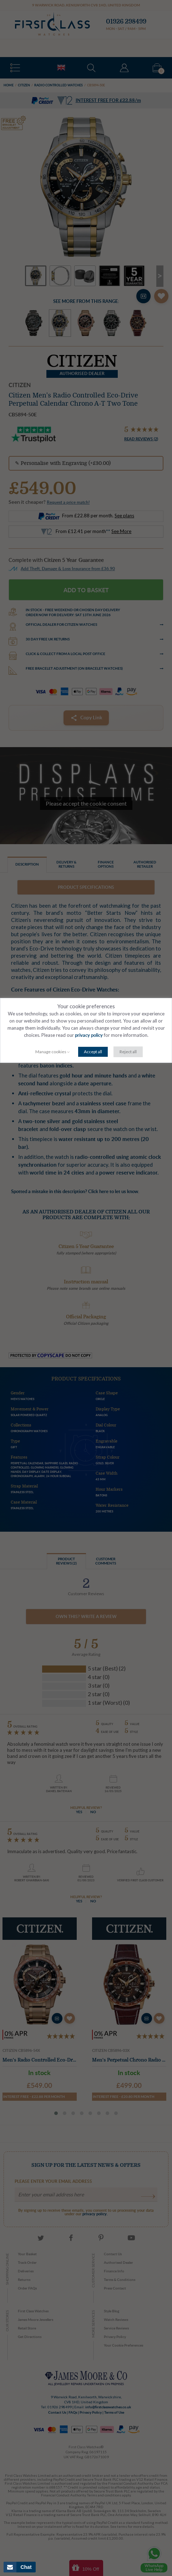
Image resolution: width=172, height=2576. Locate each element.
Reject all (128, 1051)
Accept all (93, 1051)
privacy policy (89, 1035)
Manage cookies (50, 1051)
